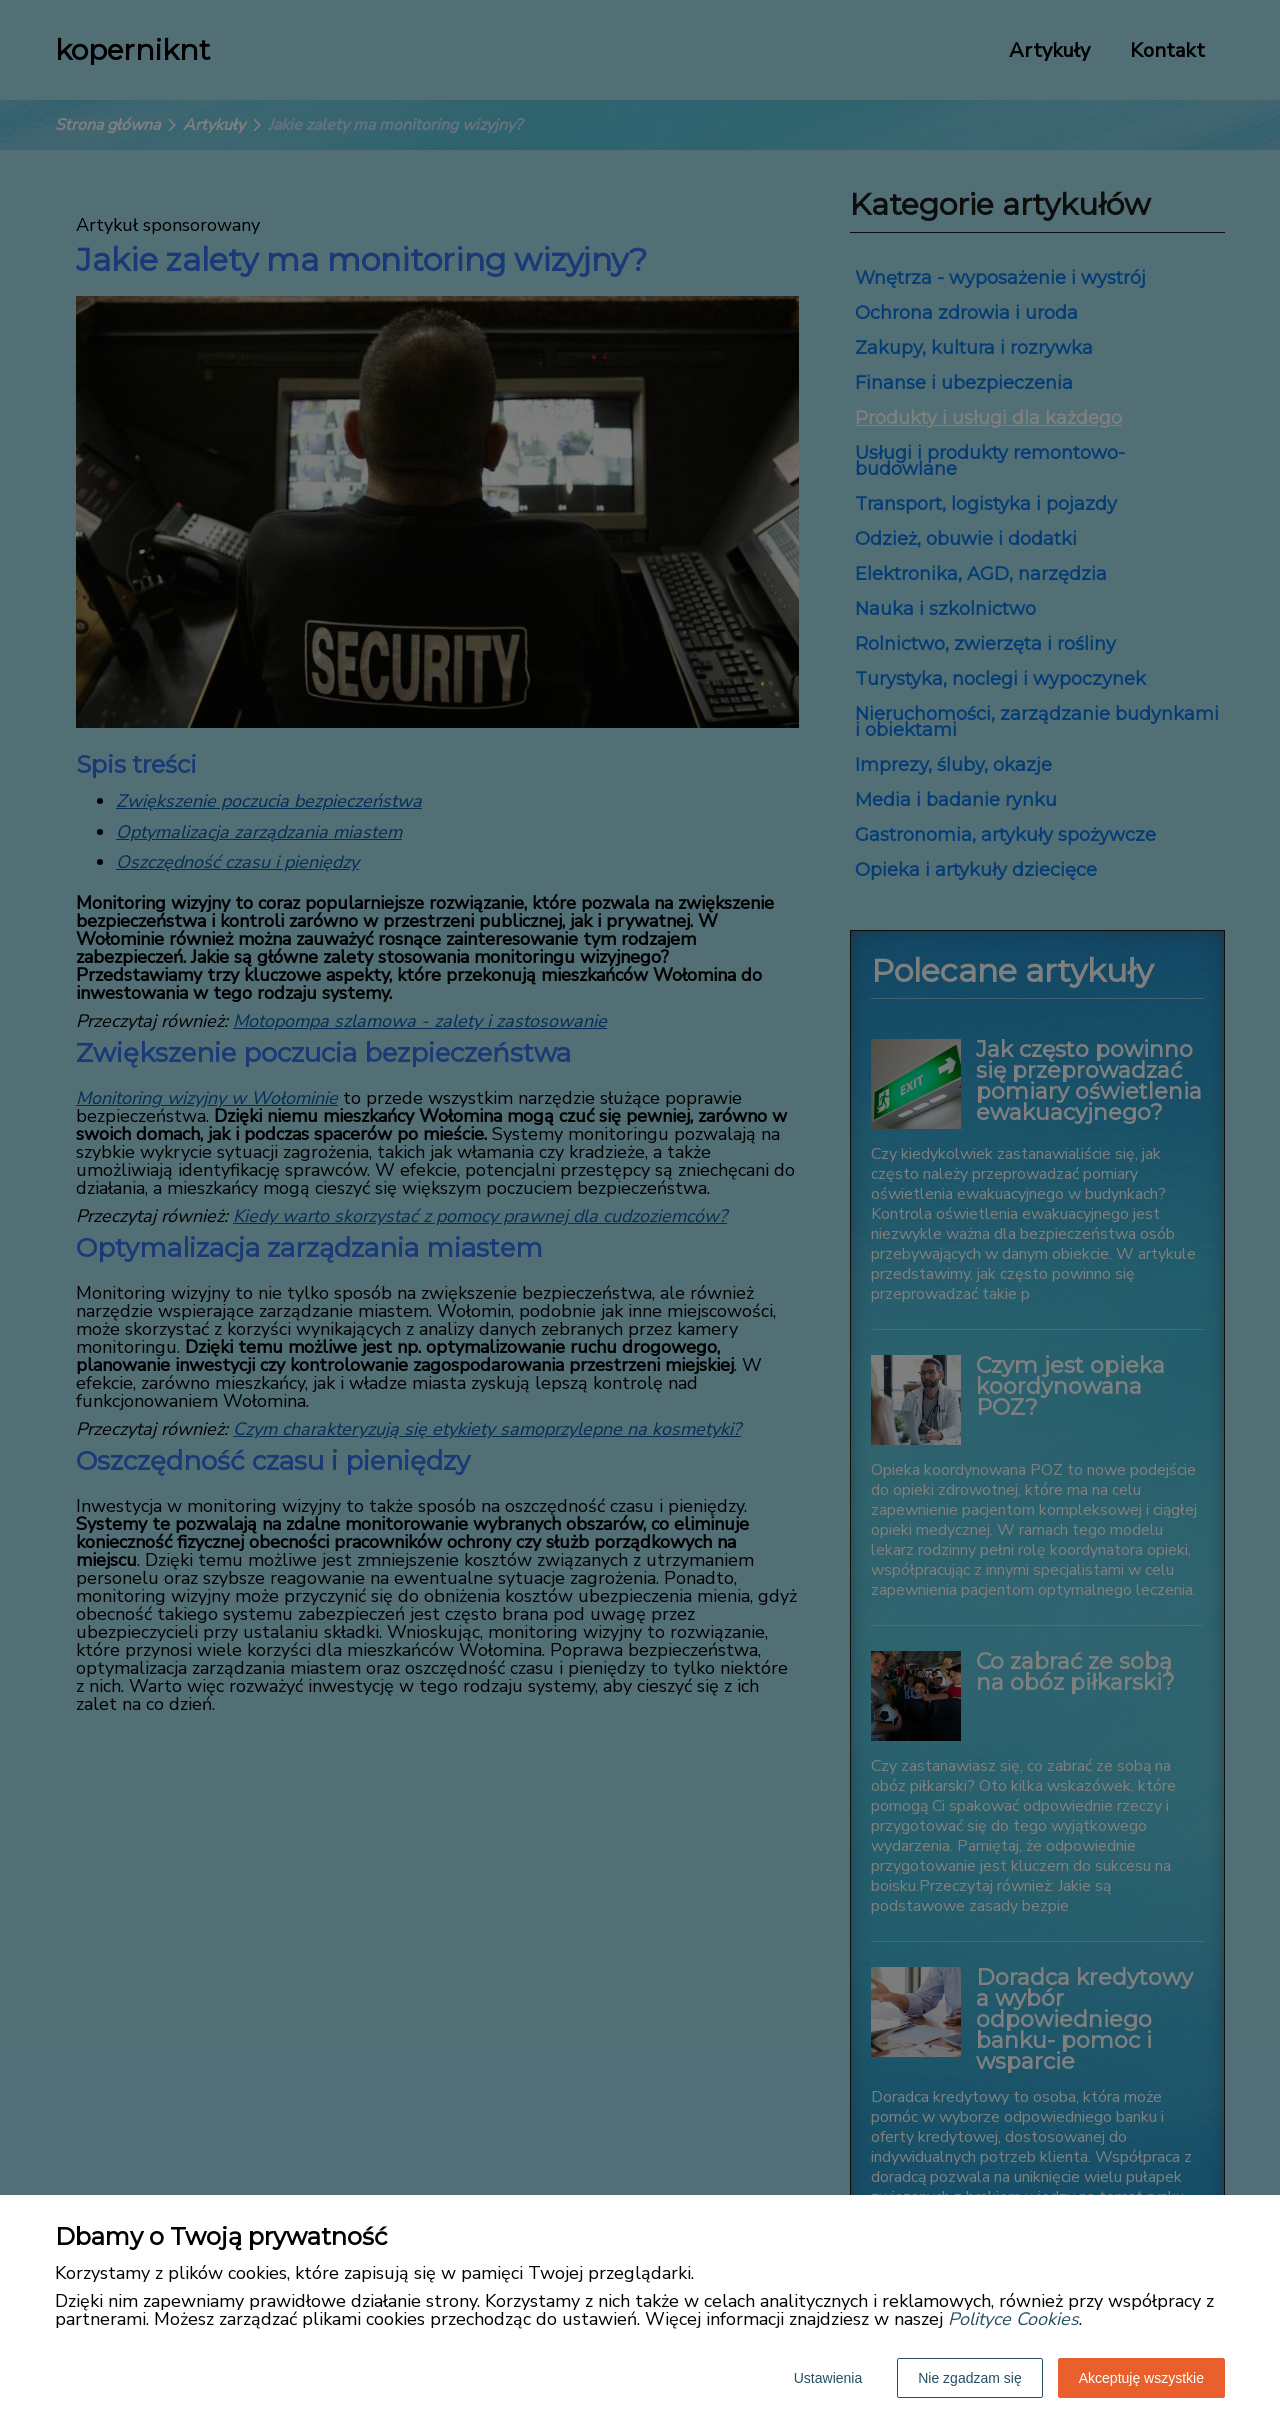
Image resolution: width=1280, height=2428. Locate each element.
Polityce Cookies (1013, 2319)
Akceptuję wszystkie (1141, 2378)
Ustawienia (828, 2378)
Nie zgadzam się (970, 2378)
